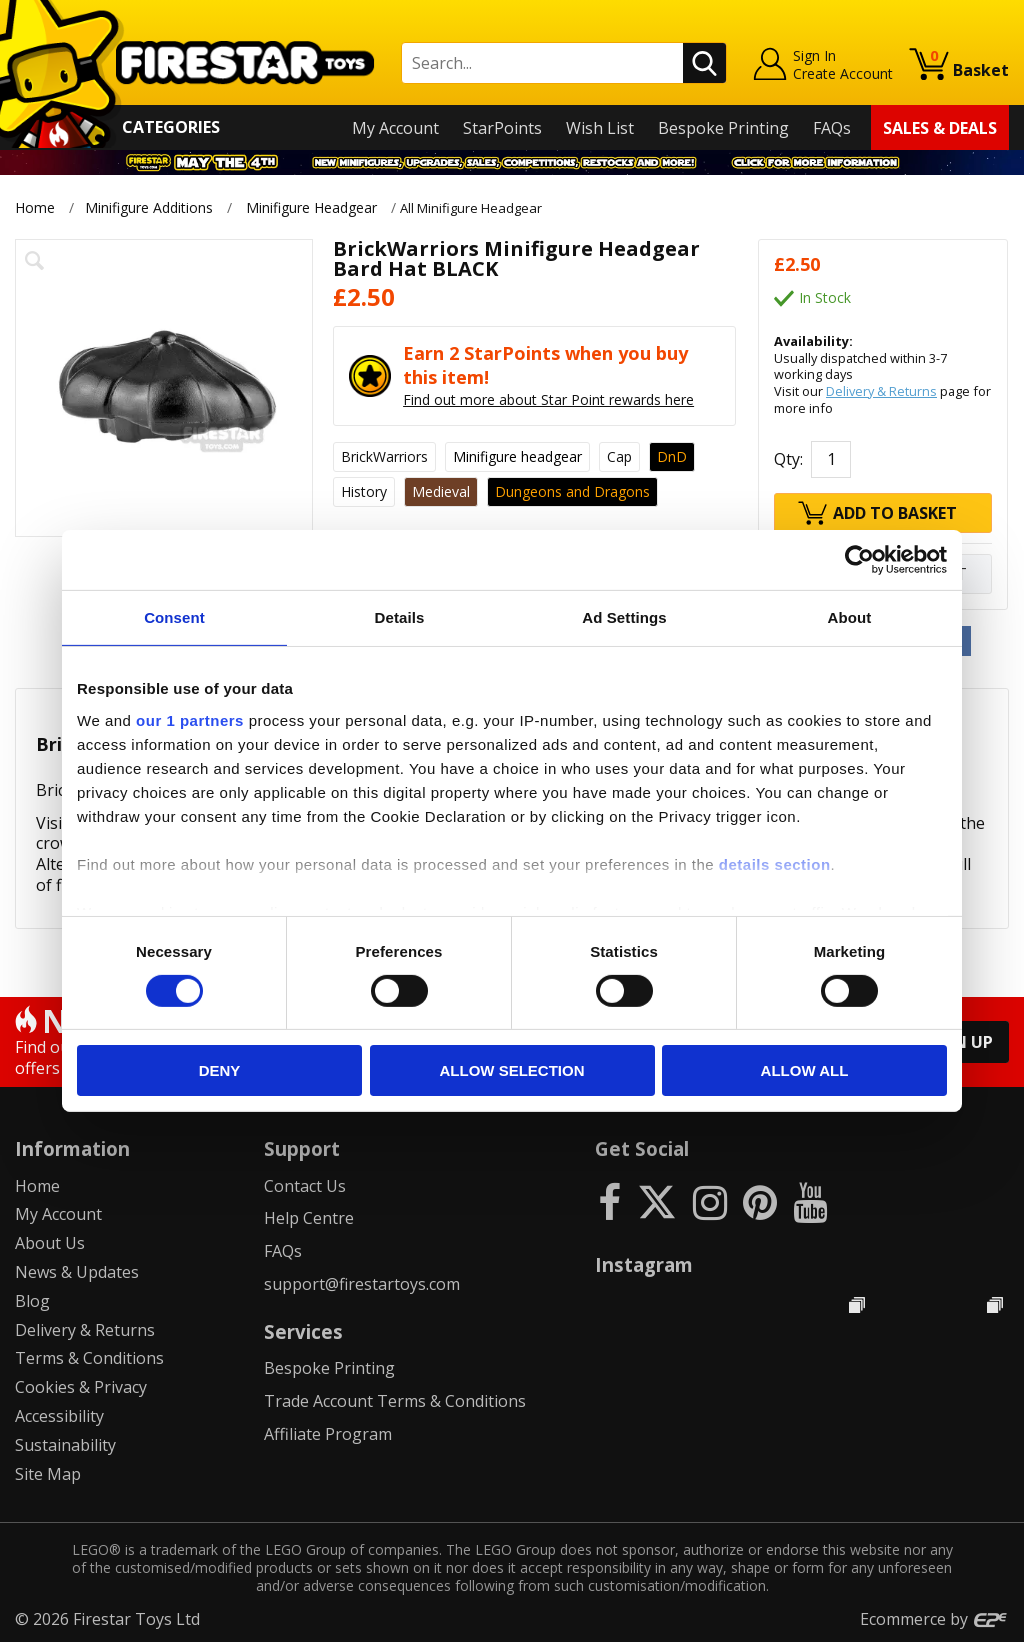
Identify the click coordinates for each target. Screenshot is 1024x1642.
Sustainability (65, 1445)
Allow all (805, 1070)
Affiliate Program (328, 1434)
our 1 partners (190, 719)
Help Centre (309, 1218)
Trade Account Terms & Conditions (395, 1401)
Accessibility (59, 1416)
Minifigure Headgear (311, 207)
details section (775, 863)
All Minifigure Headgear (486, 207)
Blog (32, 1301)
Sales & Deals (940, 128)
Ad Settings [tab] (624, 617)
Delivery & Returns (881, 391)
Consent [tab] (174, 617)
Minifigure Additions (149, 207)
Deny (220, 1070)
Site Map (48, 1474)
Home (35, 207)
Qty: (788, 459)
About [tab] (850, 617)
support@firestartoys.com (362, 1284)
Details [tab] (400, 617)
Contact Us (305, 1186)
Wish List (600, 128)
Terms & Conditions (89, 1358)
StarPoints (502, 128)
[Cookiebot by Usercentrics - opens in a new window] (859, 560)
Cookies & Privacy (81, 1387)
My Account (395, 128)
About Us (50, 1243)
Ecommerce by (934, 1619)
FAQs (832, 128)
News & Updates (77, 1272)
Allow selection (512, 1070)
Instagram (644, 1264)
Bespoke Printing (723, 128)
